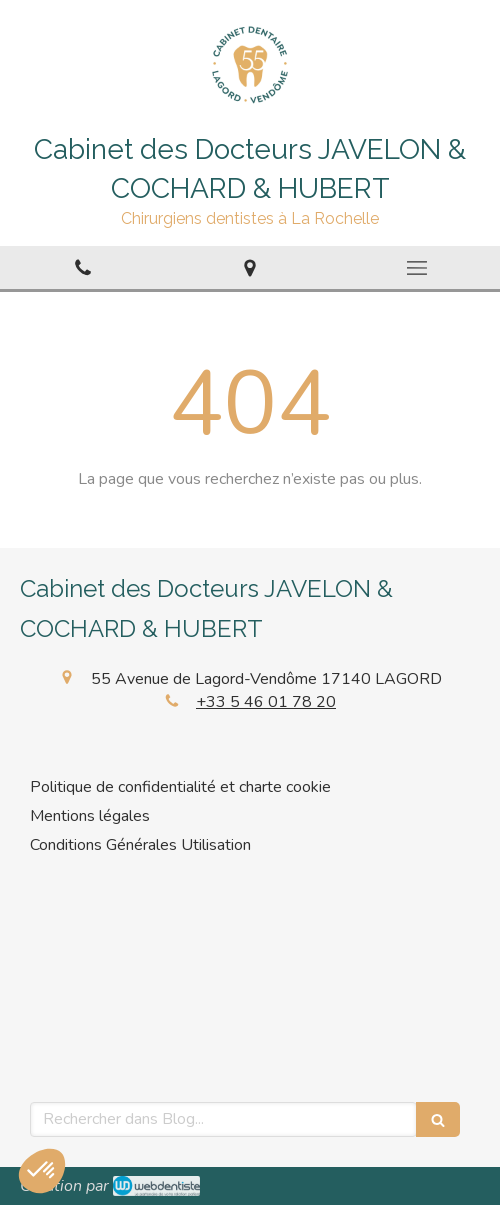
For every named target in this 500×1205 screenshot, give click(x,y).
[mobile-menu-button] (416, 268)
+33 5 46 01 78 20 (266, 702)
